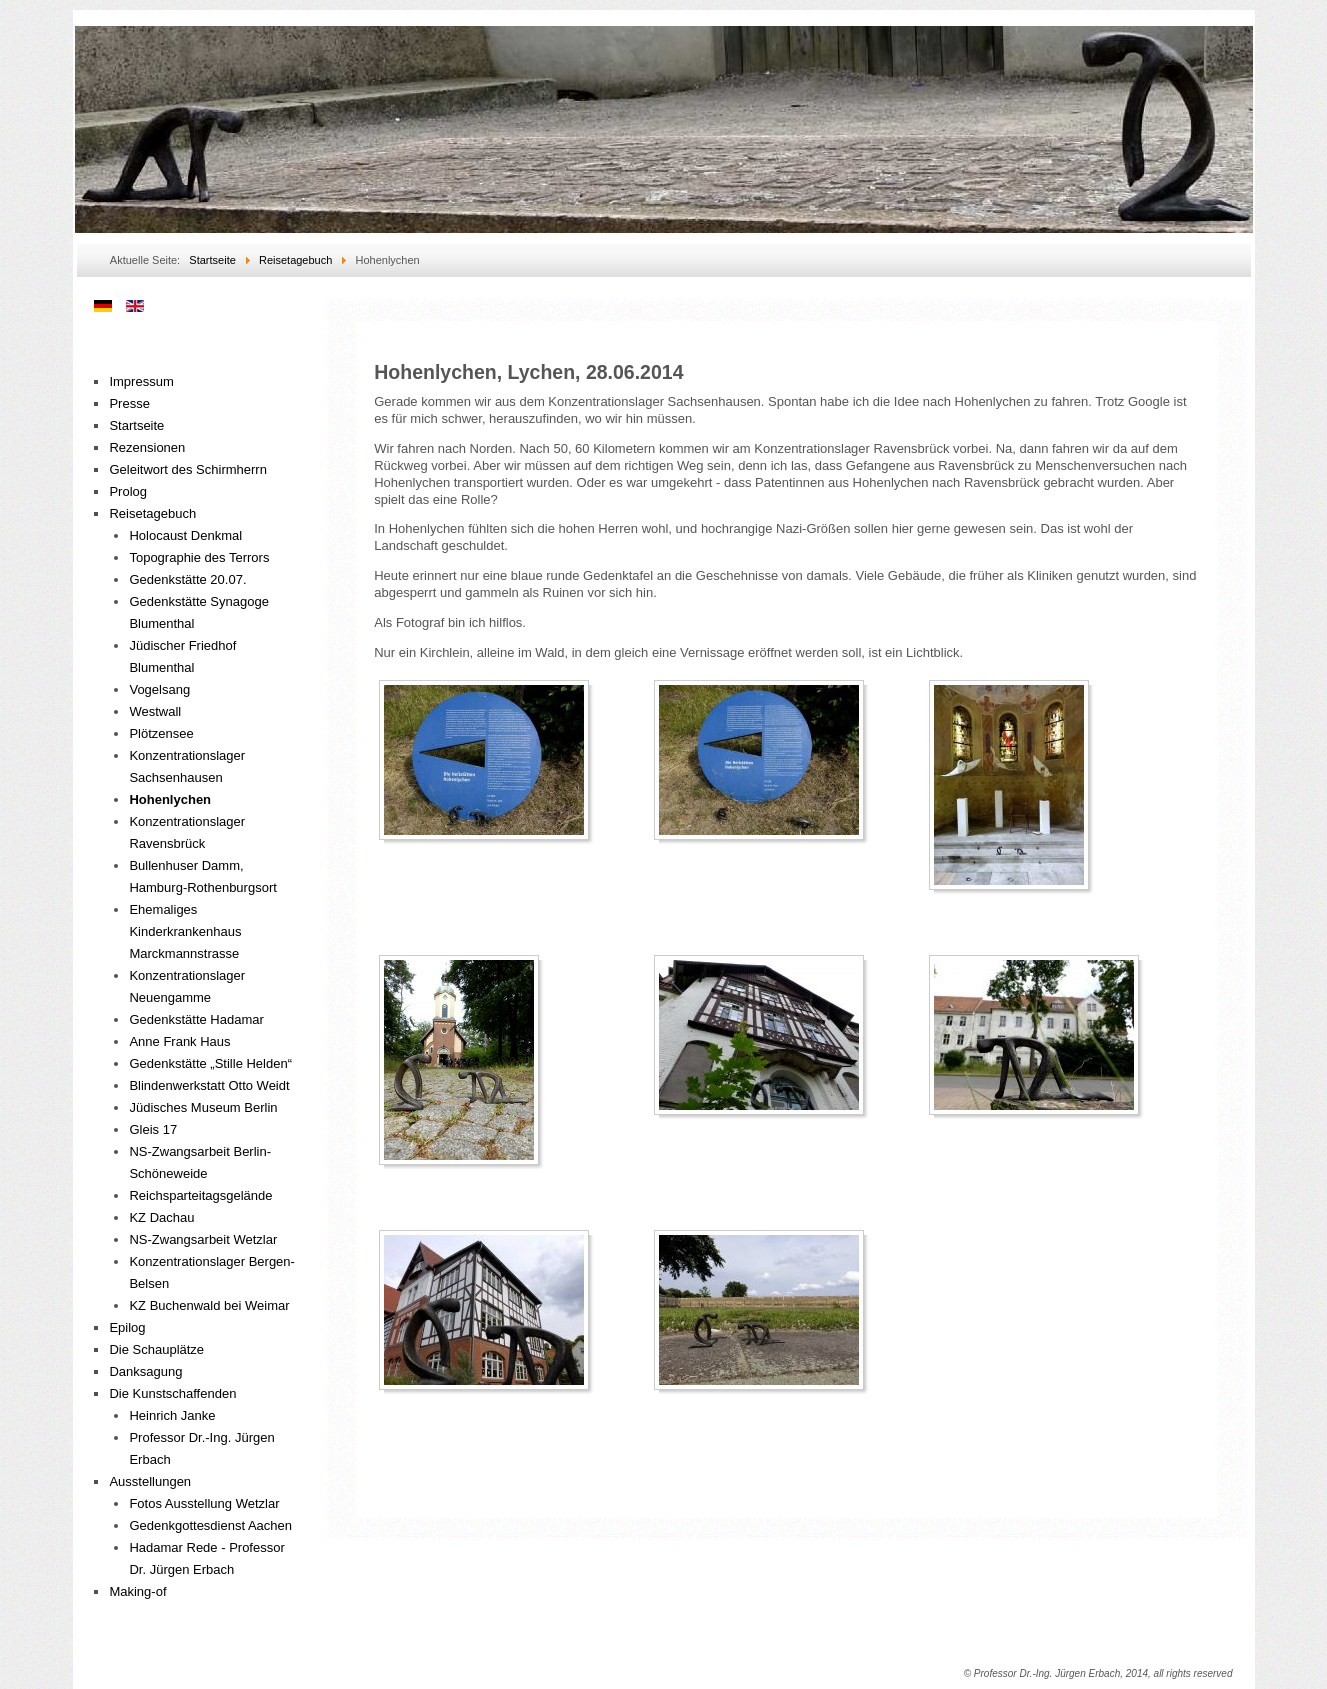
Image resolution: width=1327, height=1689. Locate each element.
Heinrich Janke (172, 1415)
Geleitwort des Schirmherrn (188, 469)
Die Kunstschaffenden (172, 1393)
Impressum (141, 381)
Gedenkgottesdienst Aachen (210, 1525)
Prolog (128, 491)
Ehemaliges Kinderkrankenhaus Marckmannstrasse (185, 931)
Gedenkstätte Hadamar (196, 1019)
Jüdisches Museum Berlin (203, 1107)
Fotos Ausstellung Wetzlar (204, 1503)
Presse (129, 403)
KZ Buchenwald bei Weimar (209, 1305)
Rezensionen (147, 447)
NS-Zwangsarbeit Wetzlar (203, 1239)
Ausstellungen (150, 1481)
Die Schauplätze (156, 1349)
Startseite (136, 425)
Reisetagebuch (152, 513)
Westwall (155, 711)
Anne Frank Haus (179, 1041)
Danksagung (145, 1371)
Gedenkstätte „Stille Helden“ (210, 1063)
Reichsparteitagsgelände (200, 1195)
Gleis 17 (153, 1129)
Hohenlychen (170, 799)
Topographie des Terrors (199, 557)
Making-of (137, 1591)
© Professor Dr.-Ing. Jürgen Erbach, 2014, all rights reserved (1098, 1673)
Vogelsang (159, 689)
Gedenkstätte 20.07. (187, 579)
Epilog (127, 1327)
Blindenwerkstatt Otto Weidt (209, 1085)
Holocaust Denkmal (185, 535)
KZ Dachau (161, 1217)
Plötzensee (161, 733)
